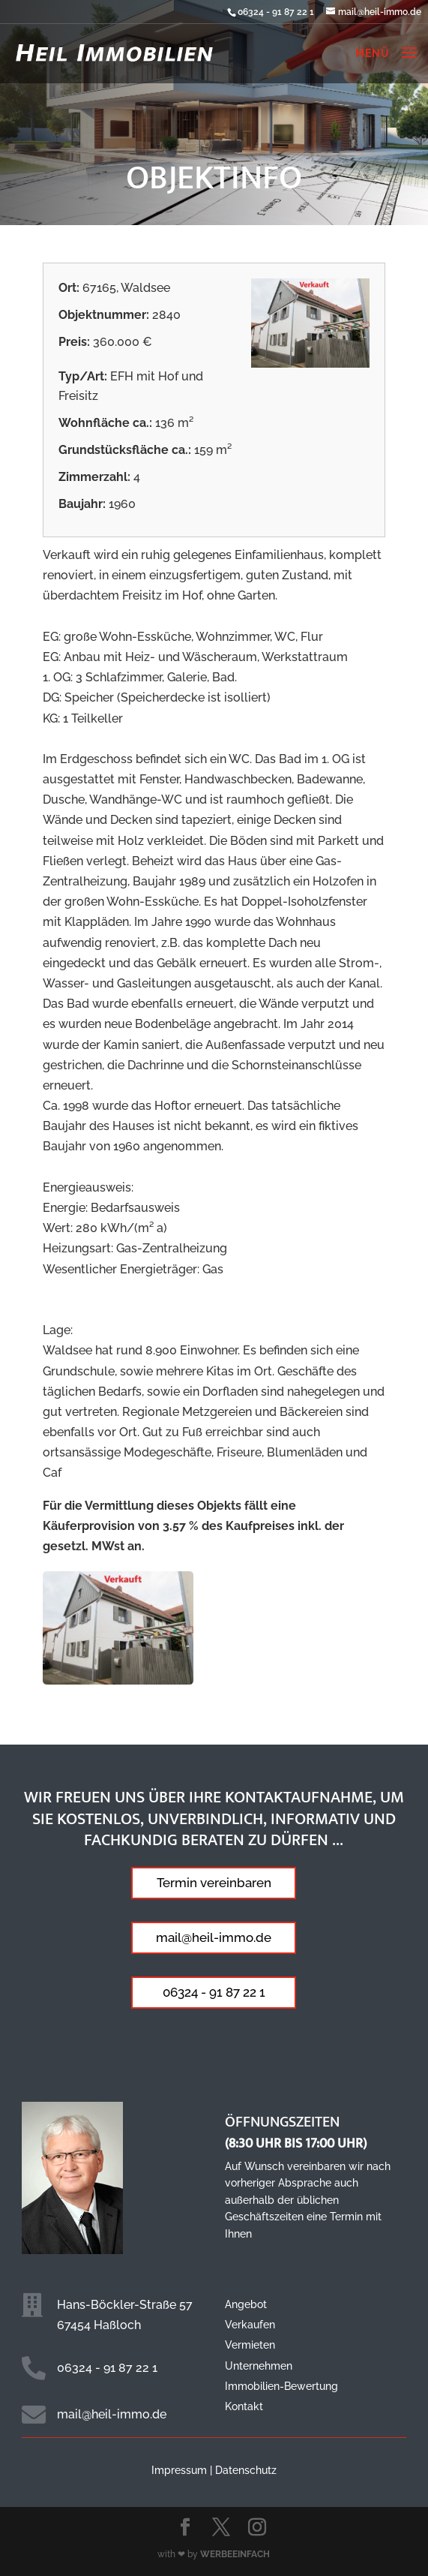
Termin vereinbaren (214, 1882)
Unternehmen (258, 2366)
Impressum (179, 2470)
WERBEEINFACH (235, 2554)
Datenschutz (246, 2470)
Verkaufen (250, 2325)
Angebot (246, 2304)
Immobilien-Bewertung (281, 2386)
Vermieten (250, 2345)
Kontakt (244, 2406)
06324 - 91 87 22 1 (276, 12)
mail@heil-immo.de (213, 1937)
